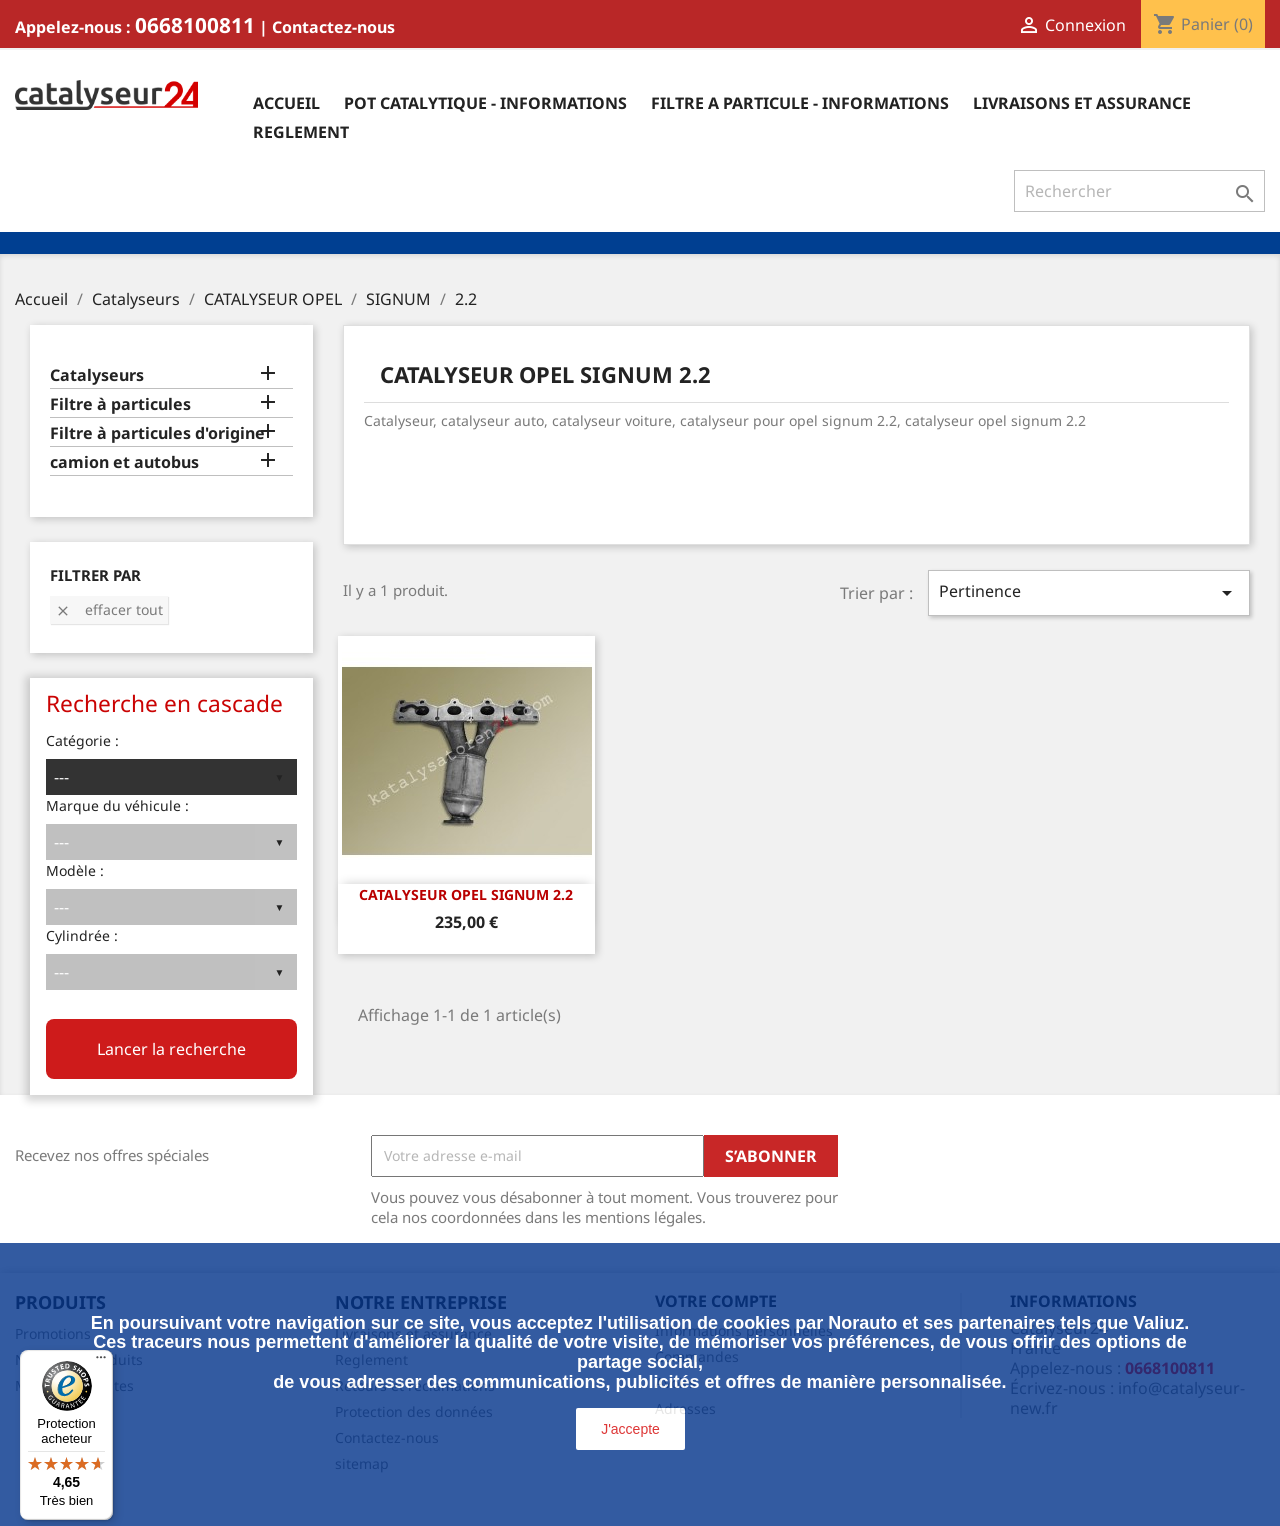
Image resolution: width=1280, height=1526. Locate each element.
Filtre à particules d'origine (157, 433)
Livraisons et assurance (1082, 103)
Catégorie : (82, 740)
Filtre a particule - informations (800, 103)
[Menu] (101, 1362)
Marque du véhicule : (117, 805)
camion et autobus (124, 462)
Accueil (286, 103)
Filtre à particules (120, 404)
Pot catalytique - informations (485, 103)
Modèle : (75, 870)
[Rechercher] (1139, 191)
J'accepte (630, 1429)
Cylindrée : (82, 935)
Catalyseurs (97, 375)
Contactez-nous (333, 27)
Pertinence (1089, 592)
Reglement (301, 132)
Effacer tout (109, 609)
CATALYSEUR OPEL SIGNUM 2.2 (466, 894)
